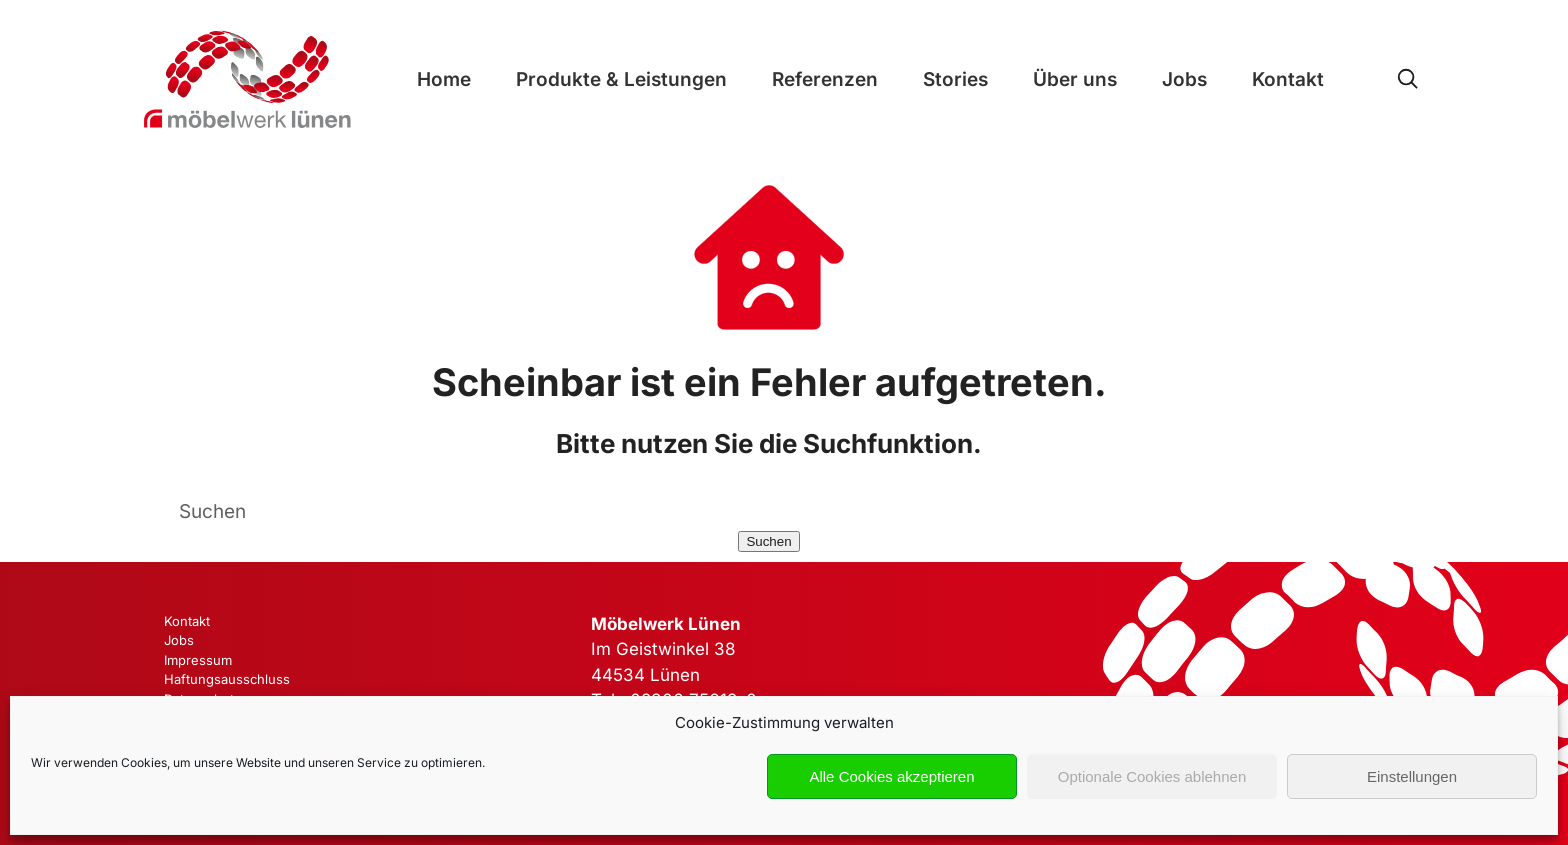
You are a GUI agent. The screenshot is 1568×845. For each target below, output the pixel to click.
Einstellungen (1412, 776)
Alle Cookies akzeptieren (891, 776)
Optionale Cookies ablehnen (1152, 776)
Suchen (768, 541)
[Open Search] (1407, 79)
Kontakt (1288, 79)
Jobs (1184, 79)
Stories (955, 79)
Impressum (198, 660)
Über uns (1075, 79)
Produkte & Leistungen (621, 79)
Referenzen (825, 79)
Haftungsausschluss (227, 679)
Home (444, 79)
